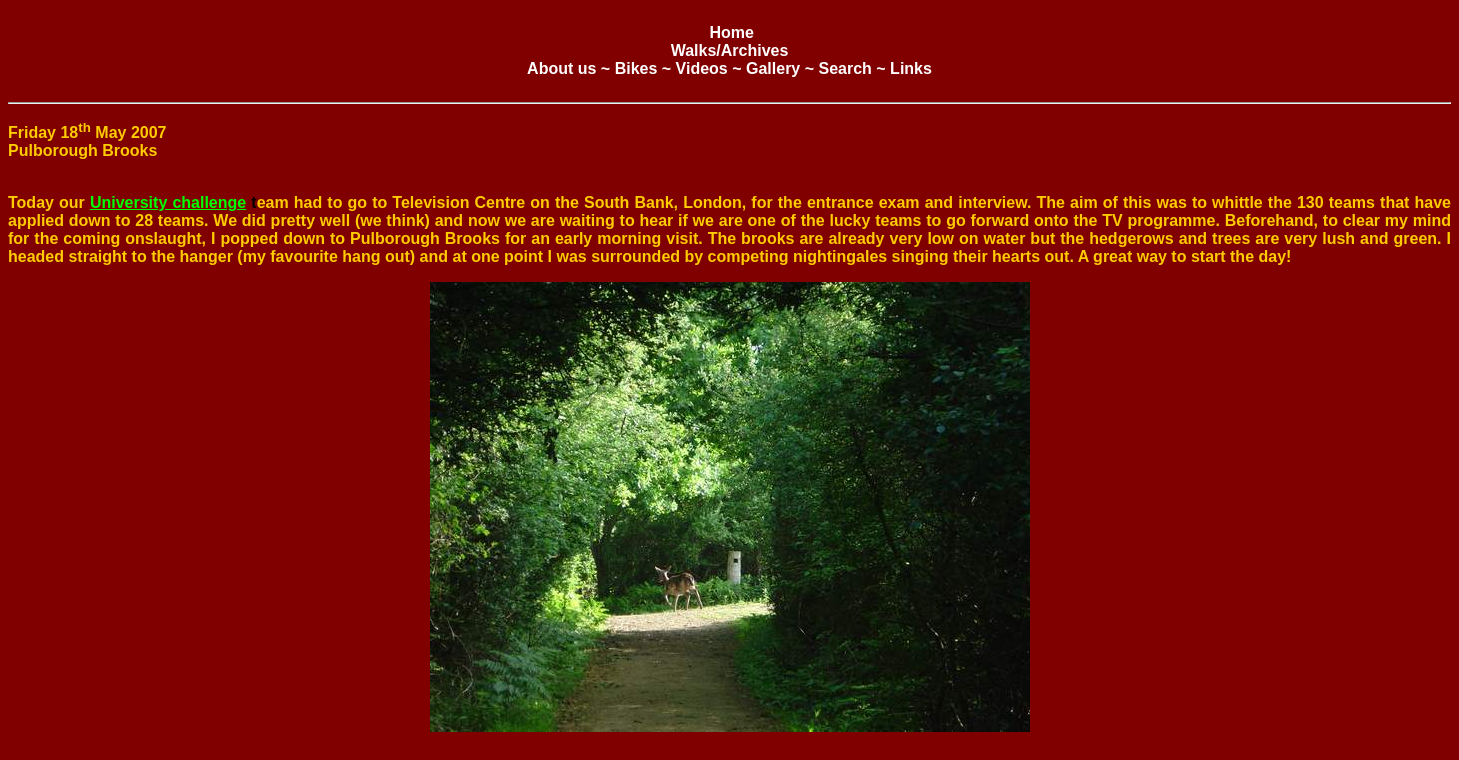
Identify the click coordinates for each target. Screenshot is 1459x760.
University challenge (168, 202)
